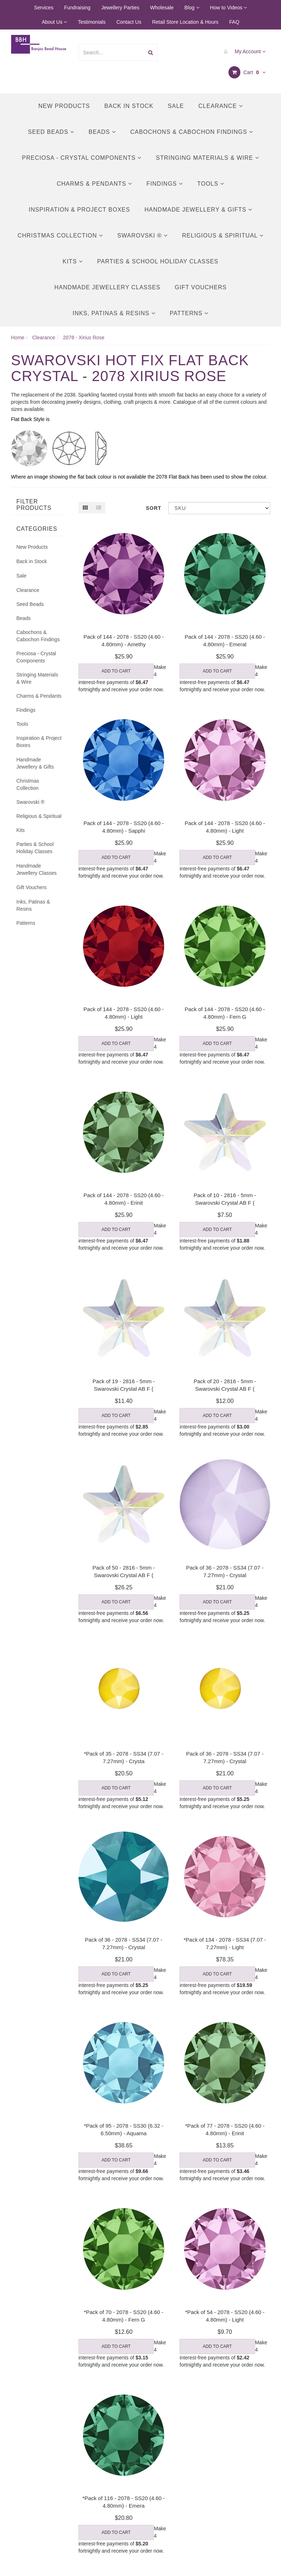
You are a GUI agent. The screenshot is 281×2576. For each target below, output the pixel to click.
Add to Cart (116, 671)
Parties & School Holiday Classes (157, 261)
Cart (247, 72)
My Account (242, 51)
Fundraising (77, 7)
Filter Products (34, 504)
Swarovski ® (142, 235)
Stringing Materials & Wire (207, 158)
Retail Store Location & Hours (185, 22)
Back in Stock (128, 106)
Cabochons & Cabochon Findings (191, 132)
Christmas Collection (60, 235)
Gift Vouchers (201, 287)
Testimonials (91, 22)
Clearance (220, 106)
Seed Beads (51, 132)
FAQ (234, 22)
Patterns (189, 313)
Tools (210, 184)
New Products (64, 106)
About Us (54, 22)
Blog (192, 7)
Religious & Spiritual (222, 235)
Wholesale (161, 7)
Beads (102, 132)
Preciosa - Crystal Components (81, 158)
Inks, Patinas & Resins (114, 313)
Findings (164, 184)
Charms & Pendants (94, 184)
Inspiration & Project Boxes (79, 210)
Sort (154, 508)
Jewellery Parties (120, 7)
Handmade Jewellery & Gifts (198, 210)
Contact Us (128, 22)
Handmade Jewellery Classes (107, 287)
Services (44, 7)
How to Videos (228, 7)
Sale (176, 106)
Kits (73, 261)
